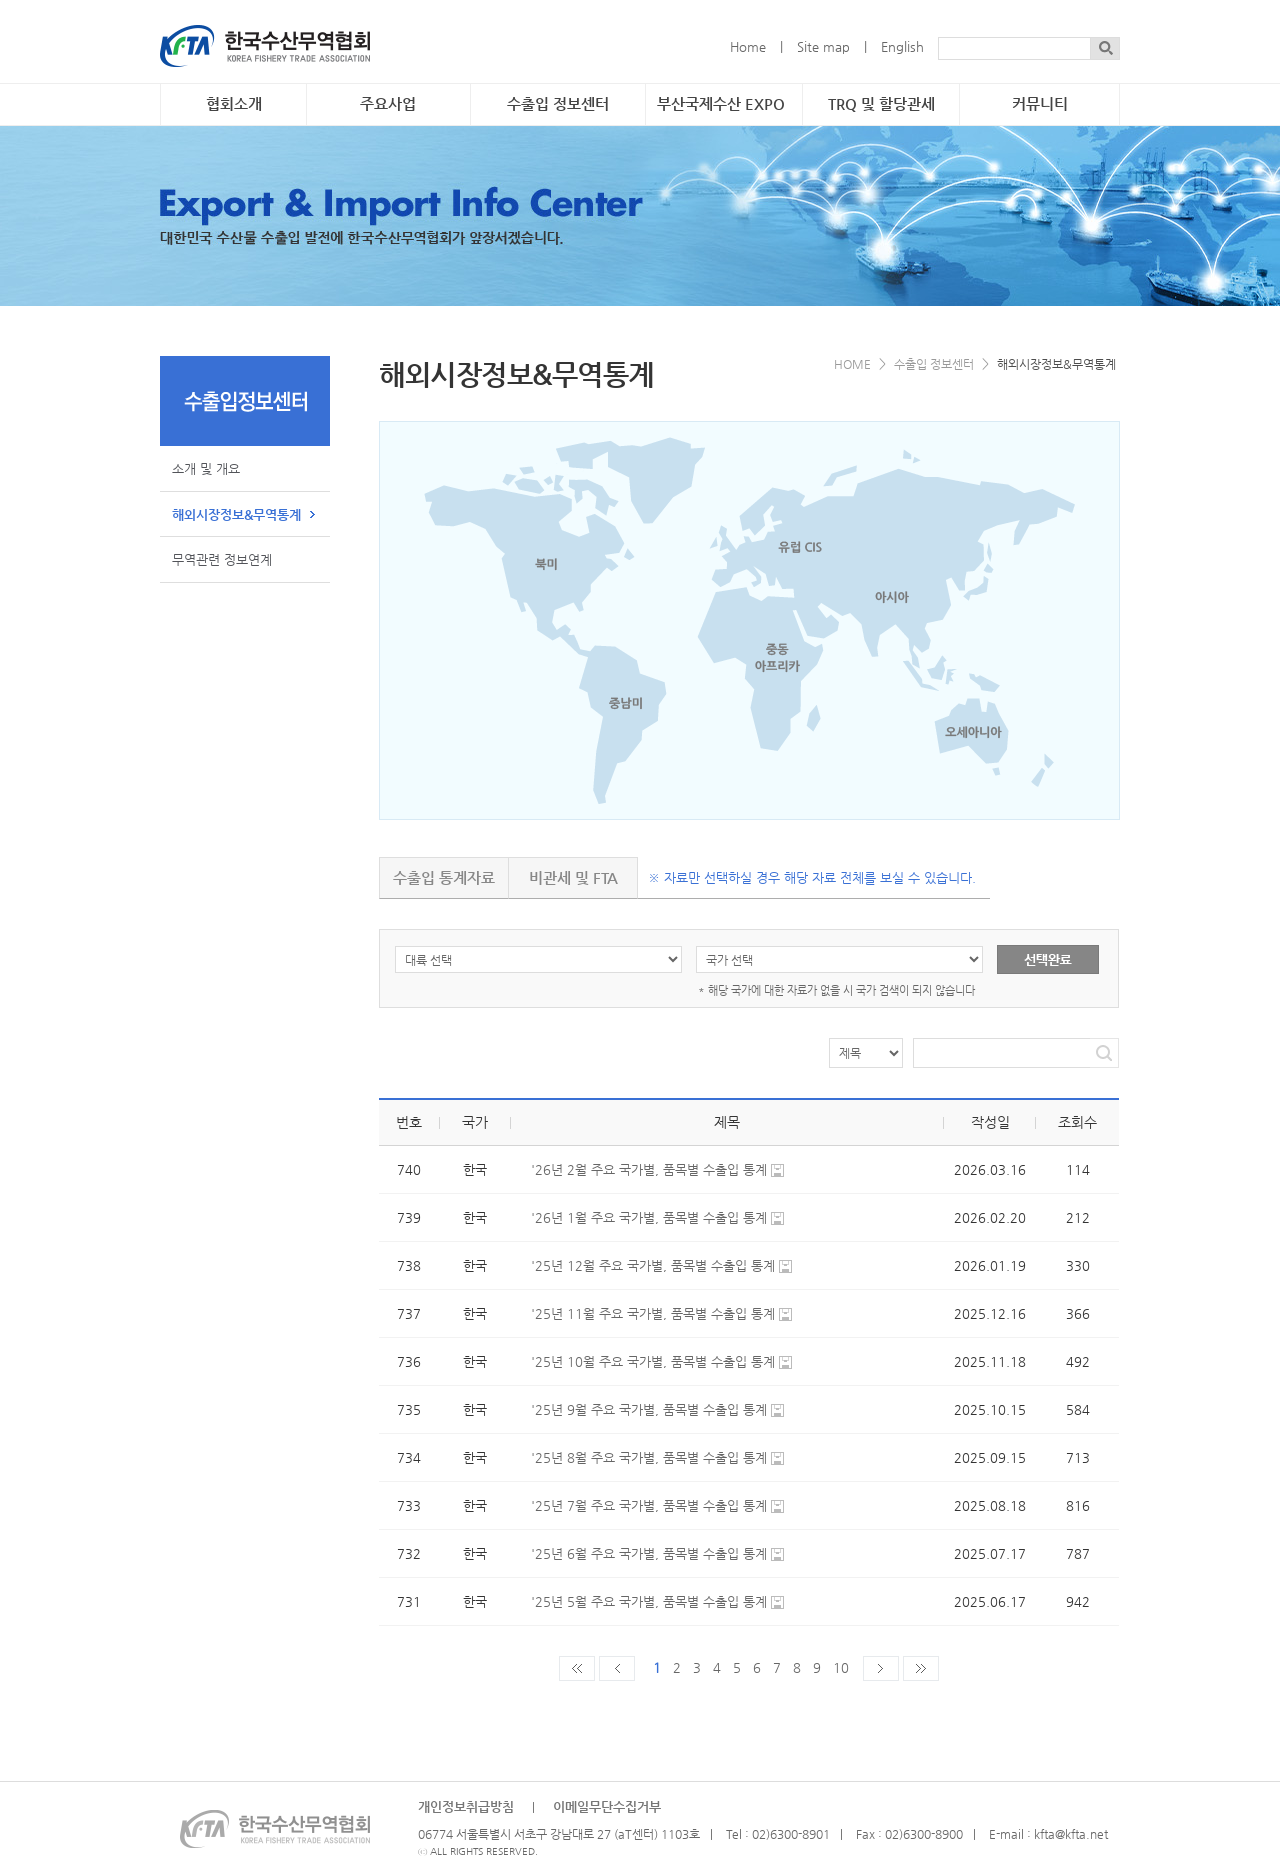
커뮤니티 (1040, 104)
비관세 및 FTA (573, 878)
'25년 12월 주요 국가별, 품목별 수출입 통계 (653, 1265)
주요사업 (388, 104)
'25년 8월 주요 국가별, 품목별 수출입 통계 (649, 1457)
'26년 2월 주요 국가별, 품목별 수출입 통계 (649, 1169)
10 (841, 1667)
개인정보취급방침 (466, 1806)
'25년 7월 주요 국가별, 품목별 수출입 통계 (649, 1505)
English (902, 46)
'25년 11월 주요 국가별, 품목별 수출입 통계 (653, 1313)
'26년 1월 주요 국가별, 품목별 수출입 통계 (649, 1217)
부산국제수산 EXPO (721, 104)
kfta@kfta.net (1071, 1834)
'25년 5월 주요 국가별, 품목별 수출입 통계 (649, 1601)
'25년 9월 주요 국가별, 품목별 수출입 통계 (649, 1409)
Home (748, 46)
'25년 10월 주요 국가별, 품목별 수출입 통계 (653, 1361)
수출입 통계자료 (444, 878)
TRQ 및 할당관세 (881, 104)
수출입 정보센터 (558, 104)
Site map (823, 46)
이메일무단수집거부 (607, 1806)
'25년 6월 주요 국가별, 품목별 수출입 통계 (649, 1553)
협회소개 (234, 104)
